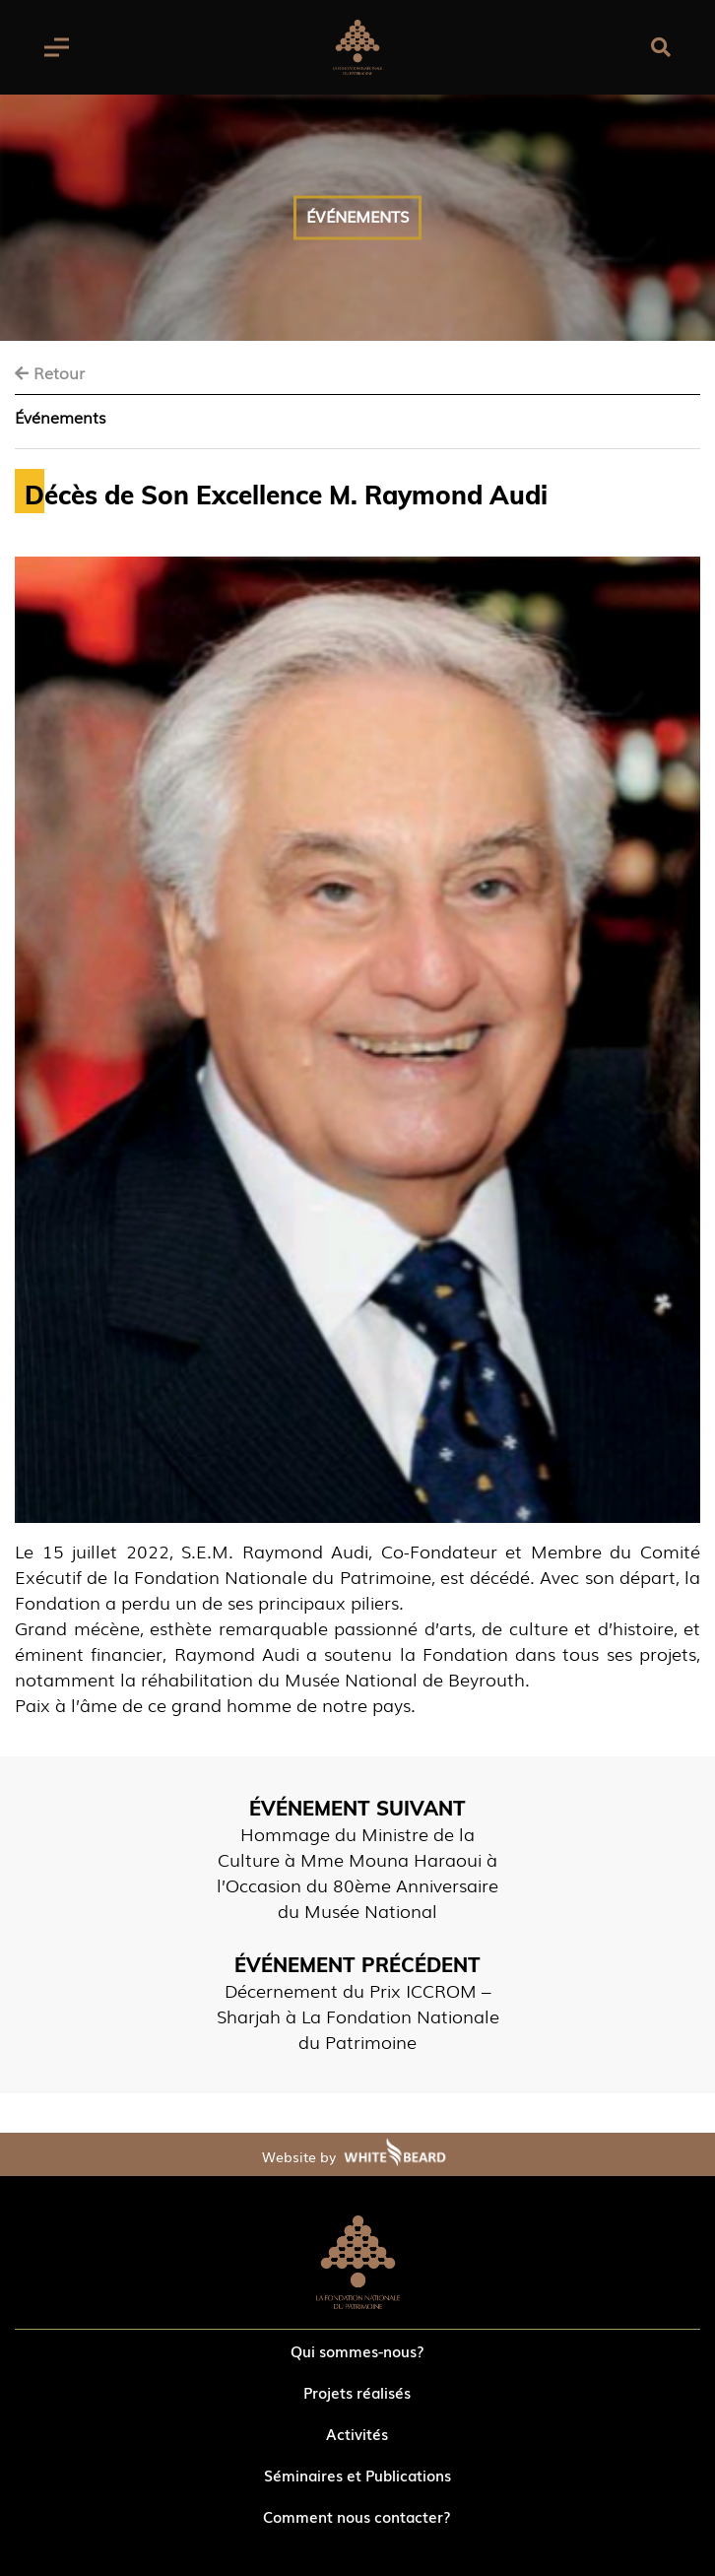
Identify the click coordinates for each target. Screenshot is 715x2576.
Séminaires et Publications (357, 2474)
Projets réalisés (357, 2392)
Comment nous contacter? (357, 2516)
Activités (357, 2433)
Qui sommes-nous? (357, 2350)
